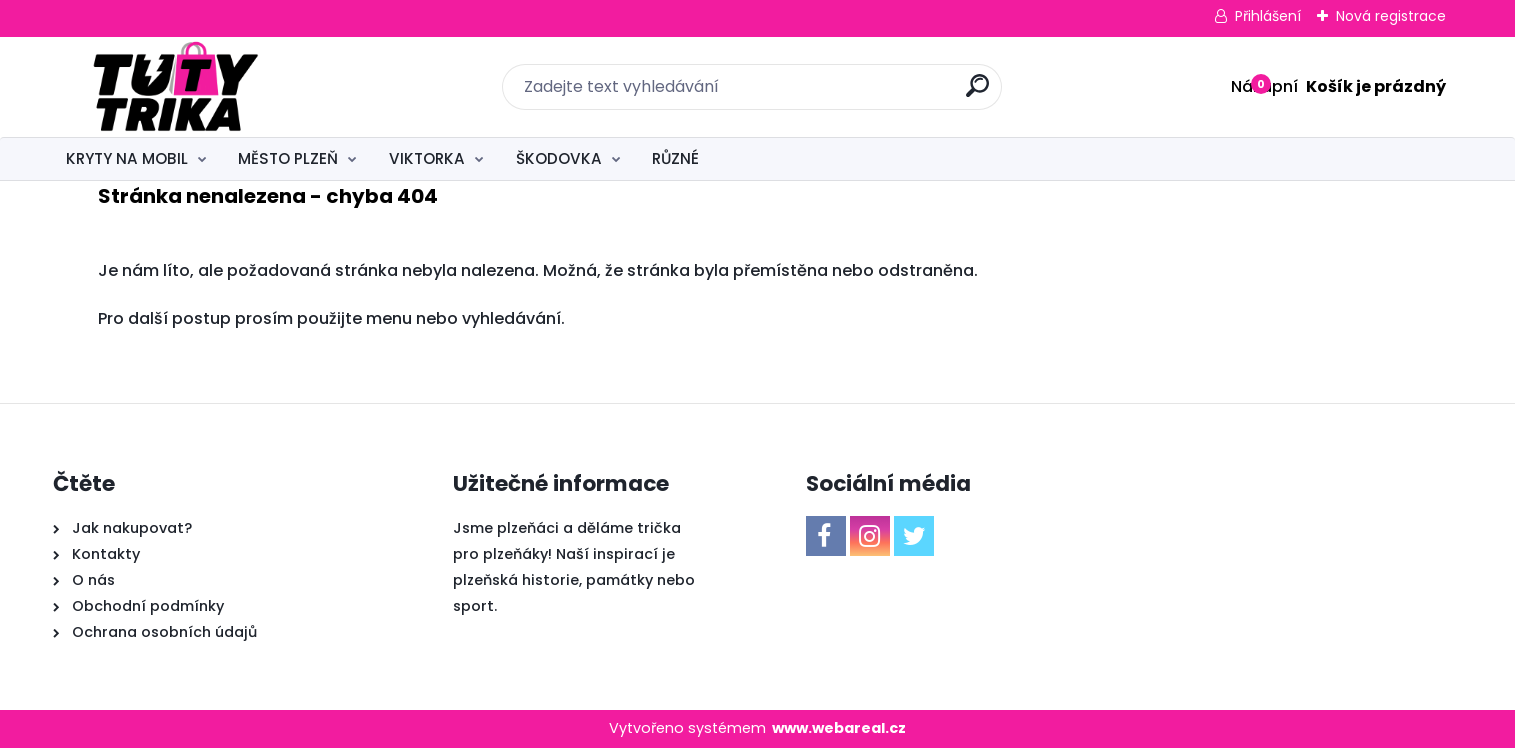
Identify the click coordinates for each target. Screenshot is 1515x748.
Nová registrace (1391, 16)
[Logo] (175, 87)
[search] (977, 93)
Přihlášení (1268, 16)
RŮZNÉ (675, 158)
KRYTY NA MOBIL (127, 158)
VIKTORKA (427, 158)
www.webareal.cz (839, 728)
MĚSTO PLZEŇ (288, 158)
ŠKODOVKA (559, 158)
